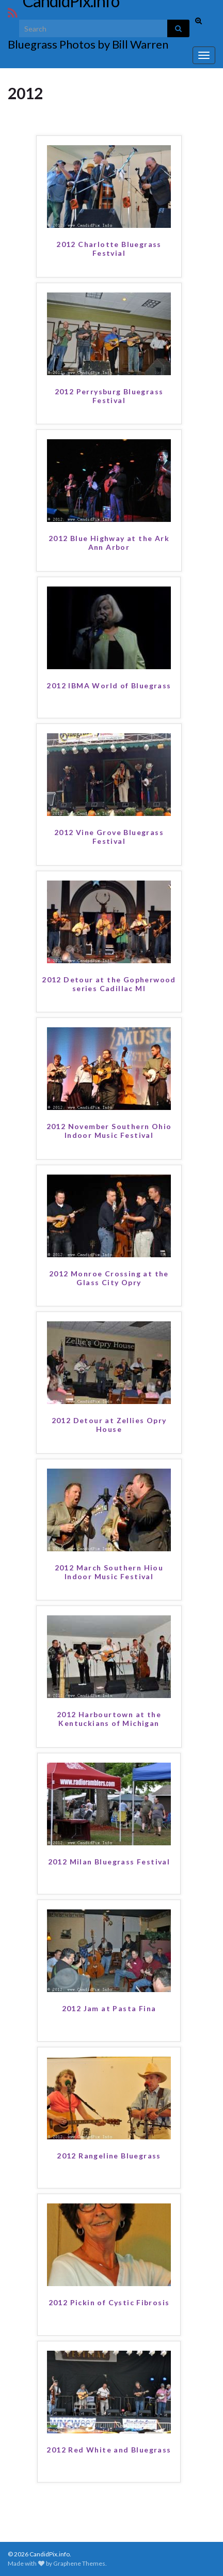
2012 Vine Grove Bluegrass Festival (109, 836)
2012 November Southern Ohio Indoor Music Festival (109, 1130)
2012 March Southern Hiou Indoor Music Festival (109, 1572)
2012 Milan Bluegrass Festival (109, 1861)
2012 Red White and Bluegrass (108, 2449)
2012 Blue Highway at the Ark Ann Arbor (109, 542)
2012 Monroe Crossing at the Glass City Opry (109, 1278)
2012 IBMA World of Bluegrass (108, 685)
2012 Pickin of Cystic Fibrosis (109, 2302)
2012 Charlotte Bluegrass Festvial (109, 248)
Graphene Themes (79, 2563)
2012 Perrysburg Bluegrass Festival (109, 396)
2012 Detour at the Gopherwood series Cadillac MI (109, 984)
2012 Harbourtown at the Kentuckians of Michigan (109, 1718)
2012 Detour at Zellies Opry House (109, 1424)
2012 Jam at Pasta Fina (109, 2008)
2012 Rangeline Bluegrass (109, 2155)
